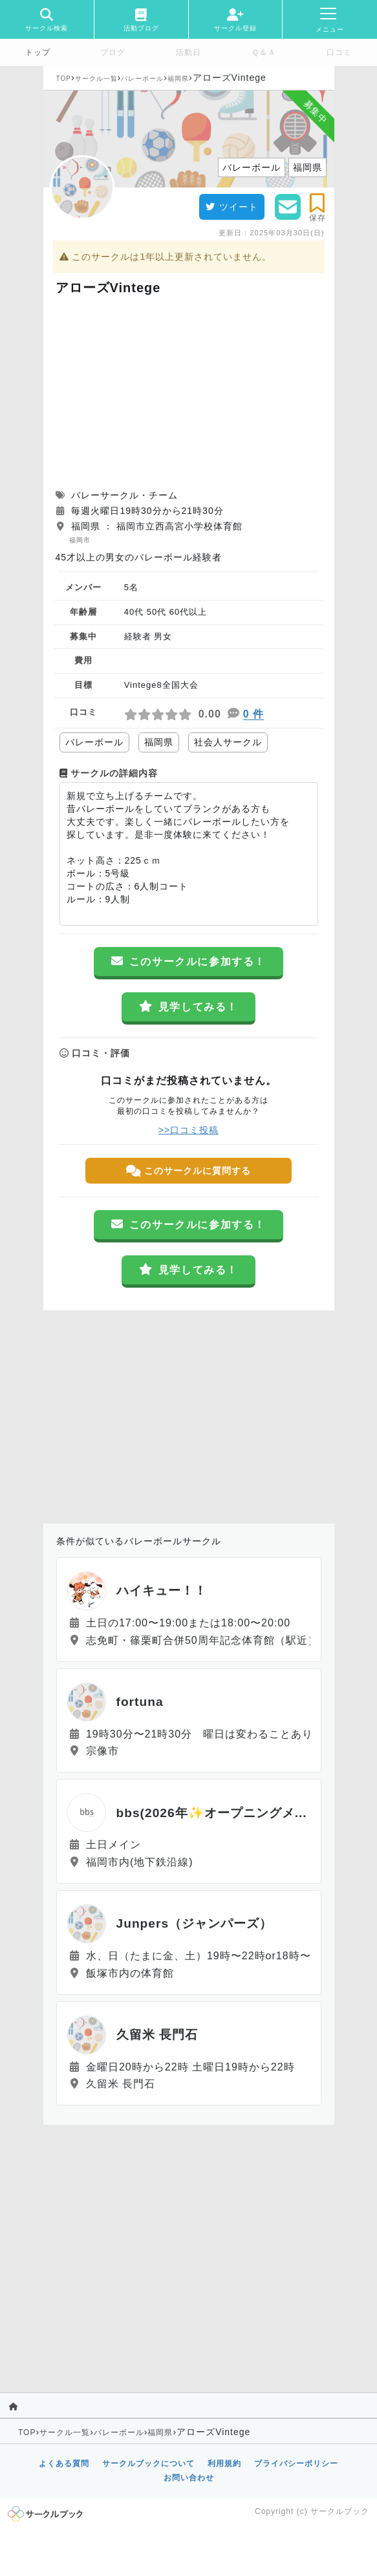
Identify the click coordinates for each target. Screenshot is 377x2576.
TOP (63, 78)
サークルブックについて (148, 2463)
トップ (37, 52)
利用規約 (224, 2463)
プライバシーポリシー (296, 2463)
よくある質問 (64, 2463)
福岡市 (80, 540)
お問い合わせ (189, 2477)
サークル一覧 (96, 78)
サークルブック (339, 2511)
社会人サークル (228, 742)
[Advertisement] (189, 391)
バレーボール (142, 78)
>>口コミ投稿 (188, 1130)
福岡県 (178, 78)
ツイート (232, 207)
